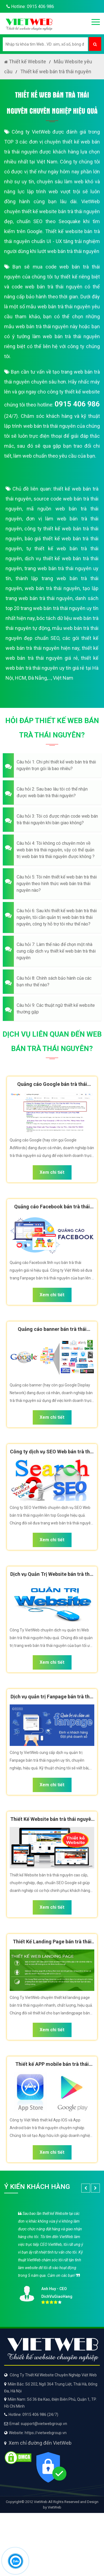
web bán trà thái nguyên (52, 588)
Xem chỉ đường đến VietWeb (40, 2443)
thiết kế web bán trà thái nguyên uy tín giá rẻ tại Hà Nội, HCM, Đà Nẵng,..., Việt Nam (52, 668)
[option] (52, 2256)
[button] (52, 765)
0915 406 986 (77, 404)
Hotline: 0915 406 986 (29, 6)
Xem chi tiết (52, 1172)
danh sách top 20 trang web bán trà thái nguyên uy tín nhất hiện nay (52, 608)
